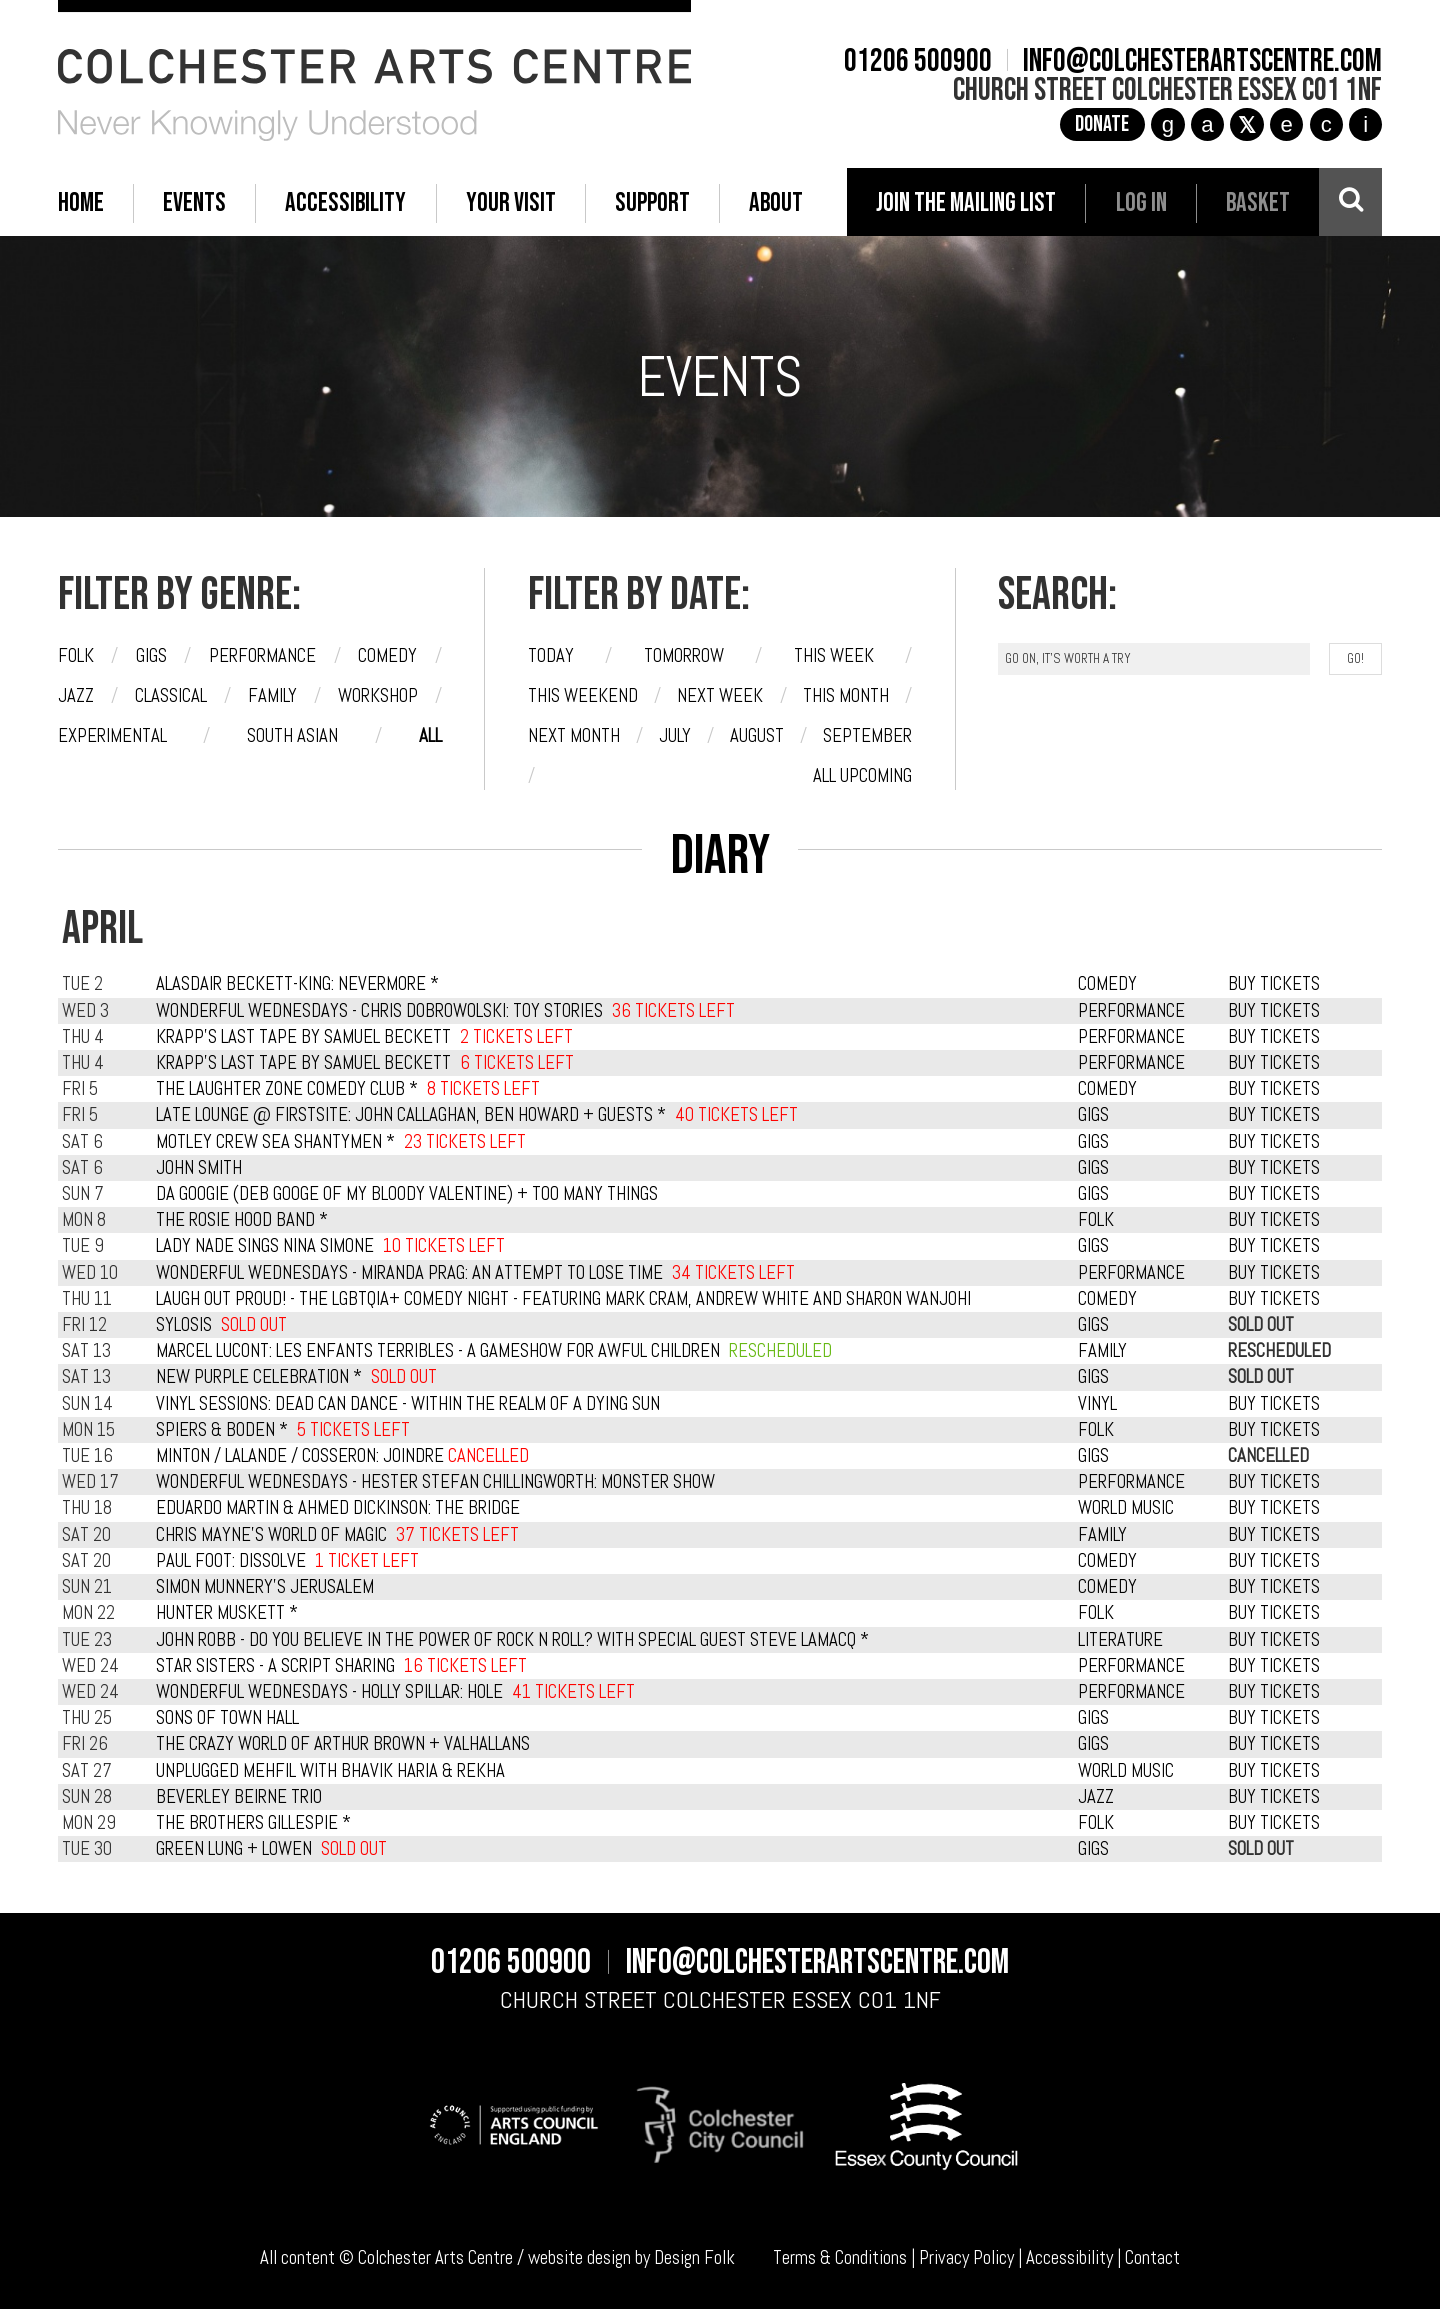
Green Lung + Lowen (234, 1849)
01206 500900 (918, 62)
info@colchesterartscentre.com (1202, 62)
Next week (720, 696)
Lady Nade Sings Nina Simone (265, 1246)
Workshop (378, 696)
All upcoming (862, 776)
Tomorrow (684, 656)
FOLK (1096, 1220)
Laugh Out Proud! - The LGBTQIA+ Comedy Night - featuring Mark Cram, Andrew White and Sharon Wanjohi (563, 1299)
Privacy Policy (966, 2258)
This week (834, 656)
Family (272, 696)
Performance (262, 656)
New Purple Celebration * (259, 1377)
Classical (171, 696)
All (430, 736)
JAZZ (1096, 1797)
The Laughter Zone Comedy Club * (287, 1089)
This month (846, 696)
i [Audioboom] (1365, 124)
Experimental (112, 736)
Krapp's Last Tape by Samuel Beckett (303, 1037)
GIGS (1093, 1115)
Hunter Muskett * (227, 1613)
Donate (1102, 124)
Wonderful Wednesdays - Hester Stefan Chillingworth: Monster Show (435, 1482)
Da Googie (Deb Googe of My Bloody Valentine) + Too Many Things (407, 1194)
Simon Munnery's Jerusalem (265, 1587)
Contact (1152, 2258)
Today (551, 656)
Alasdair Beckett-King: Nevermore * (297, 984)
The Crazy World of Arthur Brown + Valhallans (343, 1744)
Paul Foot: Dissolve (231, 1561)
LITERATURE (1120, 1640)
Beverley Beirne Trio (239, 1797)
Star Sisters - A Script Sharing (275, 1666)
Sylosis (184, 1325)
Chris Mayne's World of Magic (271, 1535)
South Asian (292, 736)
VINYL (1097, 1404)
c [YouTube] (1326, 124)
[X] (1246, 124)
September (867, 736)
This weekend (583, 696)
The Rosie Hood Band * (242, 1220)
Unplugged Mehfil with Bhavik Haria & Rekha (330, 1771)
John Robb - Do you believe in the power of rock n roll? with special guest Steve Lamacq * (512, 1640)
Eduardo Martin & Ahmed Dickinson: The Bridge (338, 1508)
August (757, 736)
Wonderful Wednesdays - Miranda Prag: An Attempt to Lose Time (409, 1273)
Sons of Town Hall (227, 1718)
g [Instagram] (1168, 124)
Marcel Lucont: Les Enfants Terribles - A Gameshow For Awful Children (438, 1351)
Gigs (151, 656)
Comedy (387, 656)
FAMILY (1102, 1351)
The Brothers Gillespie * (253, 1823)
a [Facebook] (1207, 124)
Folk (76, 656)
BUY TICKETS (1274, 984)
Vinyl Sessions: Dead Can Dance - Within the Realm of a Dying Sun (408, 1404)
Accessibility (1069, 2258)
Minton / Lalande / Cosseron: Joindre (342, 1456)
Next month (574, 736)
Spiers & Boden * (222, 1430)
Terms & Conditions (840, 2258)
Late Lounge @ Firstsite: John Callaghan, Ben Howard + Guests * (411, 1115)
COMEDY (1107, 984)
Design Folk (694, 2258)
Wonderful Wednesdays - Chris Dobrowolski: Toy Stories (379, 1011)
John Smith (199, 1168)
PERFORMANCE (1131, 1011)
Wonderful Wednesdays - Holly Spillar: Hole (329, 1692)
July (675, 736)
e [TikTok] (1286, 124)
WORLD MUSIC (1126, 1508)
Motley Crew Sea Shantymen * (275, 1142)
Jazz (76, 696)
